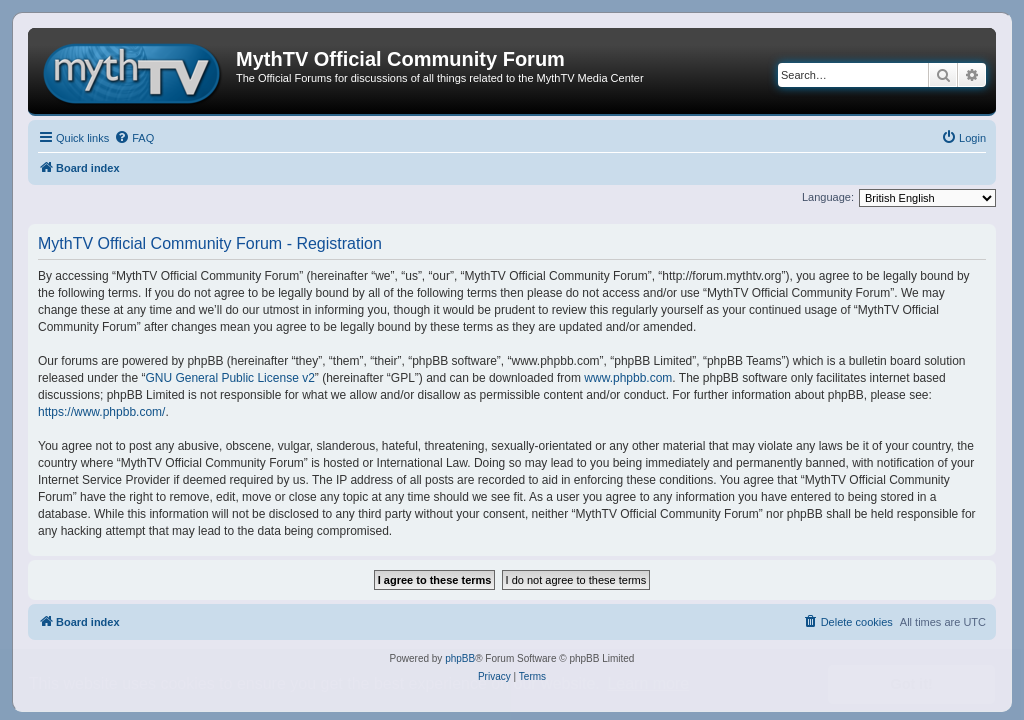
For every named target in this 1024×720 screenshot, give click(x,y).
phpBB (460, 658)
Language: (828, 197)
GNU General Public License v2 (229, 378)
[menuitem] (134, 138)
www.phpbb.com (628, 378)
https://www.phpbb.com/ (101, 412)
